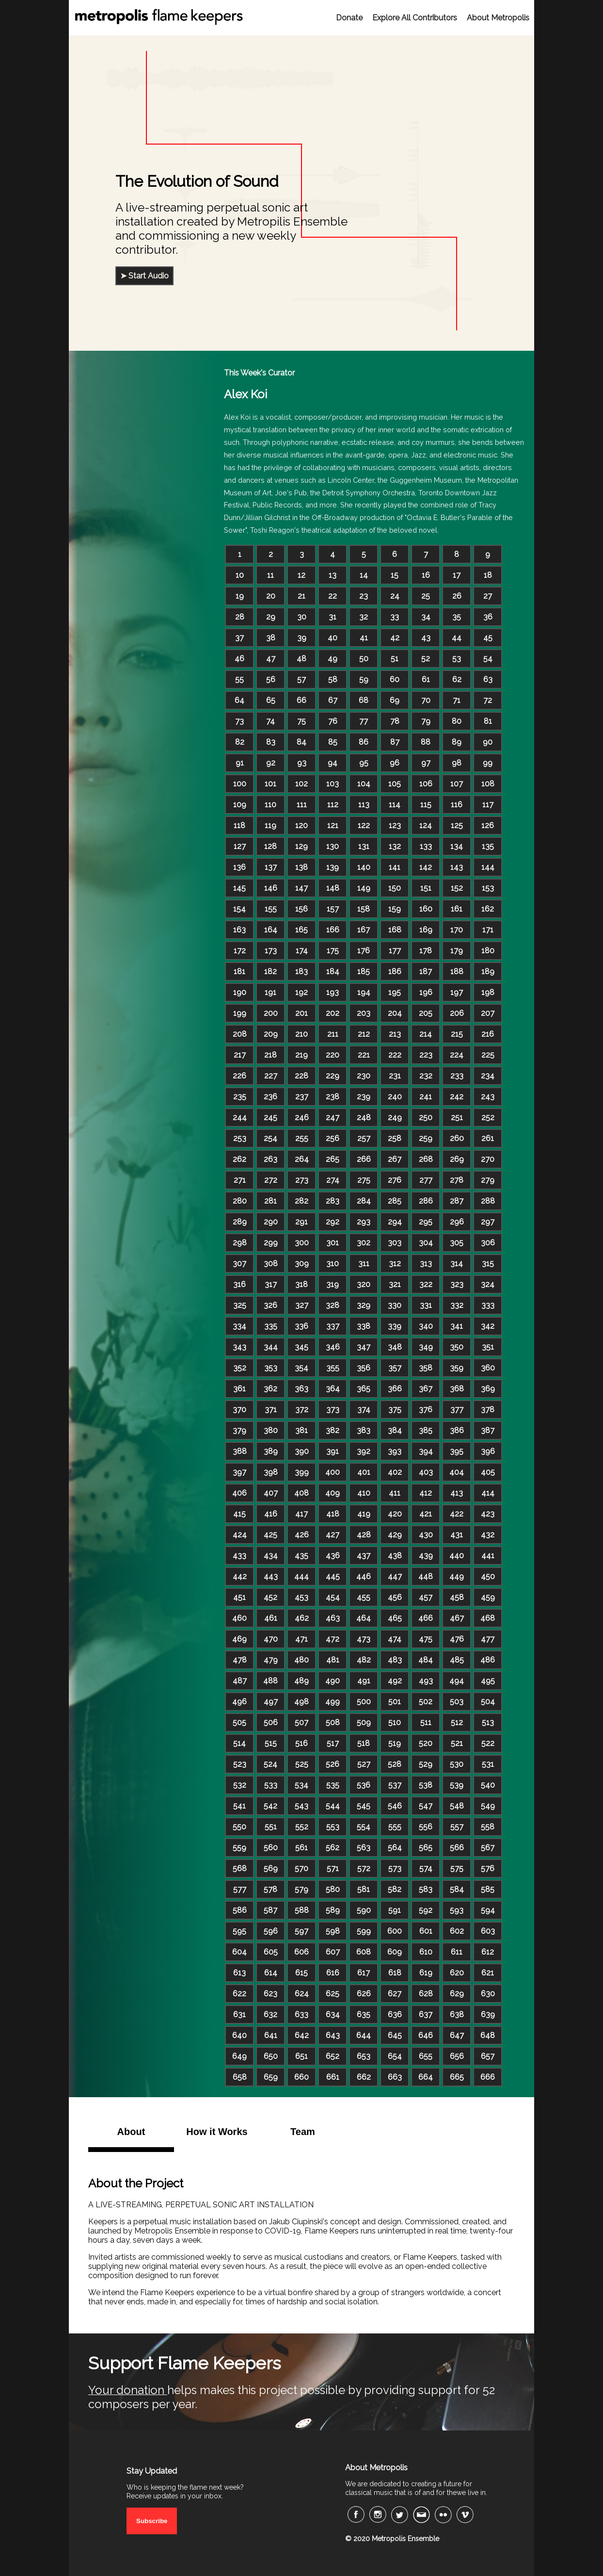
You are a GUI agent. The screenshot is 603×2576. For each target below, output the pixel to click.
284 (364, 1201)
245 (270, 1117)
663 (395, 2077)
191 (270, 992)
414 (487, 1493)
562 (332, 1847)
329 (363, 1305)
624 (302, 1993)
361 (239, 1388)
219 (301, 1055)
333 (487, 1305)
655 (425, 2056)
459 (488, 1597)
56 (270, 679)
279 (487, 1180)
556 (425, 1826)
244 (240, 1117)
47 (270, 658)
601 (425, 1931)
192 (301, 992)
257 (363, 1138)
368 (457, 1388)
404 (456, 1472)
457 (425, 1597)
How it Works (216, 2131)
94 (332, 762)
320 (363, 1284)
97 (425, 762)
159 (394, 908)
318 (301, 1284)
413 (456, 1493)
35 (456, 616)
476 (457, 1639)
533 (270, 1785)
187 (425, 971)
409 (332, 1493)
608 (363, 1951)
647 (457, 2035)
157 (333, 908)
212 (364, 1034)
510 (394, 1722)
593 (456, 1910)
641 (270, 2035)
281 (270, 1201)
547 (425, 1805)
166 (332, 929)
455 (363, 1597)
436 (333, 1555)
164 (270, 929)
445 (333, 1576)
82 (239, 742)
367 (425, 1388)
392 (363, 1451)
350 (456, 1347)
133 (426, 846)
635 (363, 2014)
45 (487, 637)
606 (301, 1951)
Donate (349, 17)
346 (333, 1347)
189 (487, 971)
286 (426, 1201)
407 (271, 1493)
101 (270, 783)
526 (332, 1764)
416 (270, 1513)
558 (487, 1826)
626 (364, 1993)
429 (395, 1534)
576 (487, 1868)
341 (456, 1326)
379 (239, 1430)
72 (487, 700)
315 (488, 1263)
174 (302, 950)
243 (487, 1096)
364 (333, 1388)
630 (488, 1993)
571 (333, 1868)
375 (394, 1409)
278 (456, 1180)
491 (363, 1680)
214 (425, 1034)
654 (395, 2056)
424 (240, 1534)
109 (239, 804)
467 (457, 1618)
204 (395, 1013)
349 (426, 1347)
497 (271, 1701)
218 (270, 1055)
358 (425, 1367)
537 (394, 1785)
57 (301, 679)
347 (363, 1347)
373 (332, 1409)
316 (239, 1284)
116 (456, 804)
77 (363, 721)
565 (425, 1847)
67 (332, 700)
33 (394, 616)
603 (488, 1931)
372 (301, 1409)
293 (363, 1221)
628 (426, 1993)
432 (487, 1534)
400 (332, 1472)
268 (426, 1159)
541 (239, 1805)
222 (394, 1055)
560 (271, 1847)
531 (488, 1764)
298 (240, 1242)
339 (394, 1326)
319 (332, 1284)
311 (363, 1263)
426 (302, 1534)
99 (487, 762)
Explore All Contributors (414, 17)
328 (332, 1305)
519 (394, 1743)
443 (271, 1576)
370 (239, 1409)
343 (239, 1347)
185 (363, 971)
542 (270, 1805)
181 (239, 971)
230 (363, 1075)
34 (425, 616)
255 (301, 1138)
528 (394, 1764)
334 (239, 1326)
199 (239, 1013)
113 (363, 804)
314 (456, 1263)
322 (425, 1284)
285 (394, 1201)
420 (395, 1513)
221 (364, 1055)
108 (487, 783)
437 (363, 1555)
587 (270, 1910)
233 (456, 1075)
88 (425, 742)
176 (363, 950)
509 (364, 1722)
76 (332, 721)
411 (394, 1493)
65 (270, 700)
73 (239, 721)
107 (456, 783)
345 (301, 1347)
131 (363, 846)
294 (395, 1221)
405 (488, 1472)
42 (394, 637)
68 (363, 700)
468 (487, 1618)
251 (457, 1117)
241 (425, 1096)
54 (487, 658)
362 (270, 1388)
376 (425, 1409)
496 (239, 1701)
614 (270, 1972)
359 (456, 1367)
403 (426, 1472)
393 (394, 1451)
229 (332, 1075)
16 (426, 575)
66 (301, 700)
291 (301, 1221)
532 (239, 1785)
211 (332, 1034)
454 (333, 1597)
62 (456, 679)
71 (456, 700)
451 (239, 1597)
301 (332, 1242)
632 (270, 2014)
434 (271, 1555)
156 (301, 908)
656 (457, 2056)
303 (394, 1242)
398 (271, 1472)
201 (301, 1013)
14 (364, 575)
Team (302, 2131)
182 (270, 971)
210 (301, 1034)
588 (302, 1910)
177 (395, 950)
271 (240, 1180)
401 (363, 1472)
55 (239, 679)
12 (301, 575)
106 (425, 783)
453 (301, 1597)
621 (487, 1972)
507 (301, 1722)
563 (363, 1847)
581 (363, 1889)
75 (301, 721)
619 (425, 1972)
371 (271, 1409)
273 (301, 1180)
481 (332, 1659)
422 (456, 1513)
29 (270, 616)
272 (270, 1180)
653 (363, 2056)
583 (425, 1889)
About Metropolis (498, 17)
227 (270, 1075)
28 (239, 616)
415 (239, 1513)
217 (240, 1055)
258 (394, 1138)
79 (425, 721)
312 (395, 1263)
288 (488, 1201)
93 (301, 762)
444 (301, 1576)
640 (239, 2035)
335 (270, 1326)
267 (394, 1159)
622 (239, 1993)
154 (239, 908)
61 (426, 679)
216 (487, 1034)
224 (456, 1055)
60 (394, 679)
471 (301, 1639)
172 (240, 950)
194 (363, 992)
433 (239, 1555)
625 (332, 1993)
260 (457, 1138)
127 (240, 846)
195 (394, 992)
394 (426, 1451)
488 (270, 1680)
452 (270, 1597)
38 (270, 637)
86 (363, 742)
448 (425, 1576)
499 (332, 1701)
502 (425, 1701)
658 (240, 2077)
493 (426, 1680)
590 (364, 1910)
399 (302, 1472)
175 (333, 950)
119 (270, 825)
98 (456, 762)
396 (488, 1451)
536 (363, 1785)
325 (239, 1305)
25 (425, 596)
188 (456, 971)
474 (394, 1639)
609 (394, 1951)
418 (332, 1513)
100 (239, 783)
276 (394, 1180)
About (131, 2131)
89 (456, 742)
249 (395, 1117)
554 (363, 1826)
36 (487, 616)
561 (301, 1847)
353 (270, 1367)
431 (456, 1534)
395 (456, 1451)
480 (301, 1659)
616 (332, 1972)
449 (456, 1576)
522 (487, 1743)
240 (395, 1096)
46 (239, 658)
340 (426, 1326)
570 (301, 1868)
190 (239, 992)
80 (456, 721)
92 (270, 762)
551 (271, 1826)
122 (364, 825)
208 (240, 1034)
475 (425, 1639)
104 (363, 783)
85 (332, 742)
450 (488, 1576)
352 (239, 1367)
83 (270, 742)
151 (425, 888)
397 (239, 1472)
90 (487, 742)
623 (270, 1993)
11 (270, 575)
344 (271, 1347)
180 (487, 950)
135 (488, 846)
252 (487, 1117)
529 (425, 1764)
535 (332, 1785)
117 (487, 804)
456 (395, 1597)
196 (425, 992)
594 (488, 1910)
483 (395, 1659)
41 (364, 637)
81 (488, 721)
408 (301, 1493)
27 (487, 596)
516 (301, 1743)
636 (395, 2014)
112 (332, 804)
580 (333, 1889)
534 (301, 1785)
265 (332, 1159)
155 (271, 908)
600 (394, 1931)
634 (333, 2014)
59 (363, 679)
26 (456, 596)
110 (270, 804)
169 (425, 929)
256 (332, 1138)
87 (394, 742)
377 (456, 1409)
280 (240, 1201)
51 (394, 658)
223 (425, 1055)
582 (394, 1889)
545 (363, 1805)
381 (301, 1430)
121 (332, 825)
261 (487, 1138)
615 (301, 1972)
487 (240, 1680)
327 (301, 1305)
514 (239, 1743)
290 (271, 1221)
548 (457, 1805)
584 (457, 1889)
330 (394, 1305)
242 (456, 1096)
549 (488, 1805)
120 (301, 825)
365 (363, 1388)
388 (240, 1451)
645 (395, 2035)
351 (488, 1347)
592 (425, 1910)
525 (301, 1764)
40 (332, 637)
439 (426, 1555)
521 (457, 1743)
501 (394, 1701)
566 (457, 1847)
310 (332, 1263)
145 (239, 888)
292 (332, 1221)
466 (425, 1618)
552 (301, 1826)
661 (332, 2077)
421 (425, 1513)
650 (271, 2056)
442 (240, 1576)
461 (270, 1618)
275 (363, 1180)
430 (426, 1534)
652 (332, 2056)
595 (239, 1931)
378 (487, 1409)
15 (394, 575)
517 (333, 1743)
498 (301, 1701)
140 (363, 867)
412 (425, 1493)
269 (457, 1159)
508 (333, 1722)
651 (301, 2056)
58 (332, 679)
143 (456, 867)
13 (332, 575)
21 (301, 596)
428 (364, 1534)
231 (395, 1075)
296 (457, 1221)
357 (394, 1367)
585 (487, 1889)
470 (271, 1639)
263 (270, 1159)
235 (239, 1096)
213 (395, 1034)
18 (488, 575)
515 (271, 1743)
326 (270, 1305)
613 (239, 1972)
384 (395, 1430)
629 (457, 1993)
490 (332, 1680)
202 (332, 1013)
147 (301, 888)
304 (426, 1242)
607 (333, 1951)
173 (271, 950)
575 (456, 1868)
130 (332, 846)
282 (301, 1201)
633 (301, 2014)
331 (426, 1305)
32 (363, 616)
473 (363, 1639)
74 (270, 721)
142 (425, 867)
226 (239, 1075)
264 (302, 1159)
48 (301, 658)
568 (240, 1868)
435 (301, 1555)
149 (363, 888)
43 (425, 637)
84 (301, 742)
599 (364, 1931)
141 (394, 867)
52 (425, 658)
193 (332, 992)
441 (487, 1555)
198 (487, 992)
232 (425, 1075)
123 (395, 825)
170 (456, 929)
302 (363, 1242)
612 (487, 1951)
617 (363, 1972)
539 (456, 1785)
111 (302, 804)
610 (425, 1951)
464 (363, 1618)
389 (271, 1451)
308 (271, 1263)
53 (456, 658)
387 (487, 1430)
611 (456, 1951)
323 (456, 1284)
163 (239, 929)
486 (487, 1659)
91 (240, 762)
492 (395, 1680)
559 (239, 1847)
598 (333, 1931)
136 (239, 867)
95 (363, 762)
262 (239, 1159)
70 (425, 700)
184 (332, 971)
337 (332, 1326)
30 (301, 616)
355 (332, 1367)
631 (239, 2014)
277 (425, 1180)
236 (270, 1096)
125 (457, 825)
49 (332, 658)
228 (301, 1075)
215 (457, 1034)
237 (301, 1096)
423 (487, 1513)
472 (332, 1639)
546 (395, 1805)
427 (332, 1534)
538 (425, 1785)
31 (332, 616)
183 (301, 971)
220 (332, 1055)
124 (425, 825)
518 (363, 1743)
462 (302, 1618)
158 (363, 908)
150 (394, 888)
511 (425, 1722)
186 (394, 971)
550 (239, 1826)
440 (456, 1555)
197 (456, 992)
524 (270, 1764)
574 (425, 1868)
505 (239, 1722)
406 (239, 1493)
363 (301, 1388)
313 (426, 1263)
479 (271, 1659)
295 (425, 1221)
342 (487, 1326)
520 (425, 1743)
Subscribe (151, 2521)
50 (363, 658)
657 (487, 2056)
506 (271, 1722)
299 (271, 1242)
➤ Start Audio (144, 275)
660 (301, 2077)
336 (301, 1326)
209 (271, 1034)
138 (301, 867)
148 (332, 888)
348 (395, 1347)
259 (425, 1138)
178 (425, 950)
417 (301, 1513)
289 (240, 1221)
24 (394, 596)
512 (457, 1722)
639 (488, 2014)
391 (332, 1451)
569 (271, 1868)
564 (395, 1847)
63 (487, 679)
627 (394, 1993)
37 (239, 637)
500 (364, 1701)
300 (302, 1242)
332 (456, 1305)
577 (239, 1889)
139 (332, 867)
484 (425, 1659)
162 (487, 908)
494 (456, 1680)
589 (333, 1910)
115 (425, 804)
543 (301, 1805)
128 (270, 846)
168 (394, 929)
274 (332, 1180)
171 (487, 929)
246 (302, 1117)
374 (363, 1409)
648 (487, 2035)
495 (488, 1680)
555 (394, 1826)
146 (270, 888)
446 (363, 1576)
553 (332, 1826)
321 (395, 1284)
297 (487, 1221)
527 (363, 1764)
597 (301, 1931)
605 (271, 1951)
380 (271, 1430)
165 (301, 929)
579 (301, 1889)
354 (301, 1367)
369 (488, 1388)
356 (363, 1367)
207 (487, 1013)
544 (333, 1805)
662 (364, 2077)
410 (363, 1493)
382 (332, 1430)
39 (301, 637)
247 (332, 1117)
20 (270, 596)
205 (425, 1013)
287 (456, 1201)
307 (239, 1263)
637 (425, 2014)
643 (333, 2035)
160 (425, 908)
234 (487, 1075)
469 (239, 1639)
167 (363, 929)
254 (270, 1138)
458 (457, 1597)
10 (240, 575)
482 (364, 1659)
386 (457, 1430)
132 (395, 846)
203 (363, 1013)
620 (457, 1972)
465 (395, 1618)
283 (332, 1201)
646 (425, 2035)
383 (363, 1430)
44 (456, 637)
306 (488, 1242)
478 (240, 1659)
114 (394, 804)
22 (332, 596)
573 (394, 1868)
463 (333, 1618)
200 (271, 1013)
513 (488, 1722)
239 (363, 1096)
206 (457, 1013)
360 (488, 1367)
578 (270, 1889)
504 (488, 1701)
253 (239, 1138)
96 (394, 762)
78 (394, 721)
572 (363, 1868)
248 (364, 1117)
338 (363, 1326)
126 (487, 825)
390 (302, 1451)
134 (456, 846)
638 (457, 2014)
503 (456, 1701)
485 (457, 1659)
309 (302, 1263)
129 (301, 846)
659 (271, 2077)
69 (394, 700)
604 (239, 1951)
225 (487, 1055)
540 (488, 1785)
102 (301, 783)
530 (456, 1764)
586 (240, 1910)
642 (302, 2035)
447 (395, 1576)
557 (456, 1826)
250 (425, 1117)
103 (332, 783)
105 (394, 783)
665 (457, 2077)
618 (394, 1972)
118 (239, 825)
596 (271, 1931)
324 (487, 1284)
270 (487, 1159)
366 (395, 1388)
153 (488, 888)
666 (487, 2077)
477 (487, 1639)
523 (239, 1764)
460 (239, 1618)
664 (425, 2077)
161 (456, 908)
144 (487, 867)
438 (395, 1555)
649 (239, 2056)
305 (456, 1242)
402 (395, 1472)
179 (456, 950)
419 (363, 1513)
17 (456, 575)
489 (301, 1680)
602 (457, 1931)
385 (425, 1430)
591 (394, 1910)
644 (363, 2035)
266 (364, 1159)
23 (363, 596)
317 (271, 1284)
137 (271, 867)
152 (457, 888)
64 (239, 700)
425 (270, 1534)
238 (332, 1096)
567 (487, 1847)
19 (240, 596)
